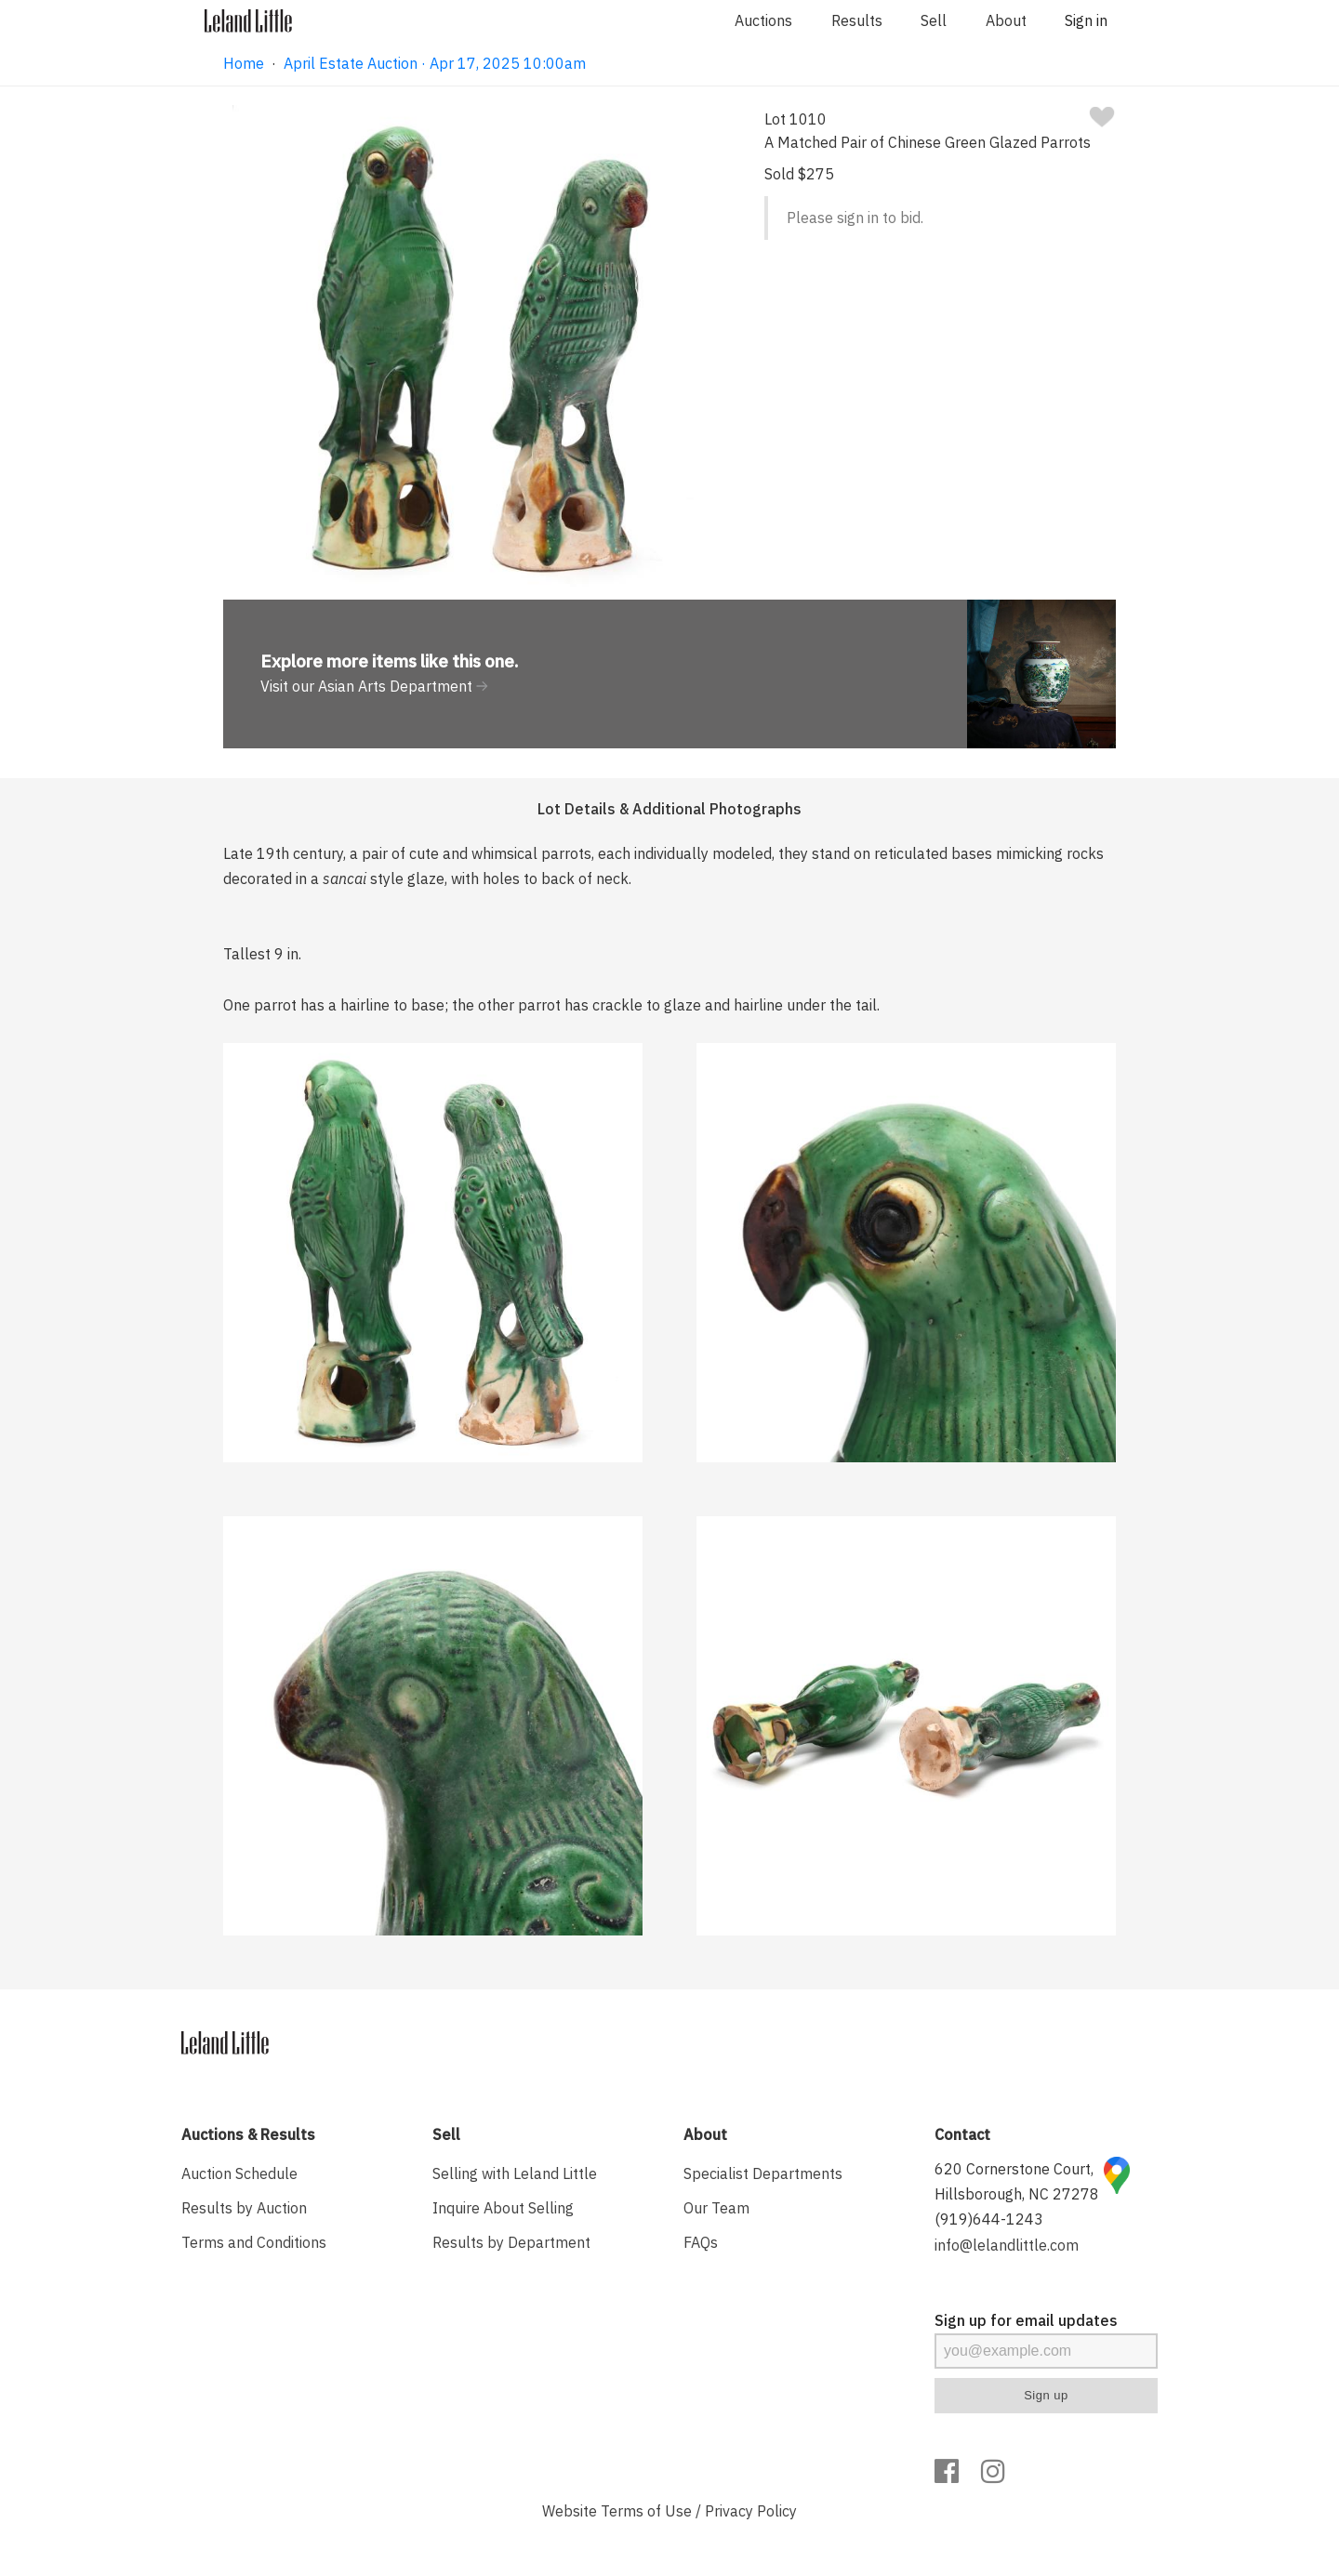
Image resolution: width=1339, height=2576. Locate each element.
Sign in (1086, 20)
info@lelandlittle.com (1007, 2245)
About (1006, 20)
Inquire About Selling (503, 2208)
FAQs (700, 2242)
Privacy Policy (751, 2511)
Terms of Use (646, 2511)
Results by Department (511, 2242)
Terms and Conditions (253, 2242)
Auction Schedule (239, 2173)
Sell (934, 20)
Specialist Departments (762, 2173)
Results (856, 20)
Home (243, 63)
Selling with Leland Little (514, 2173)
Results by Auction (244, 2208)
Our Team (716, 2208)
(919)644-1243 (989, 2219)
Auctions (763, 20)
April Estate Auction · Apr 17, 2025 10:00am (435, 63)
